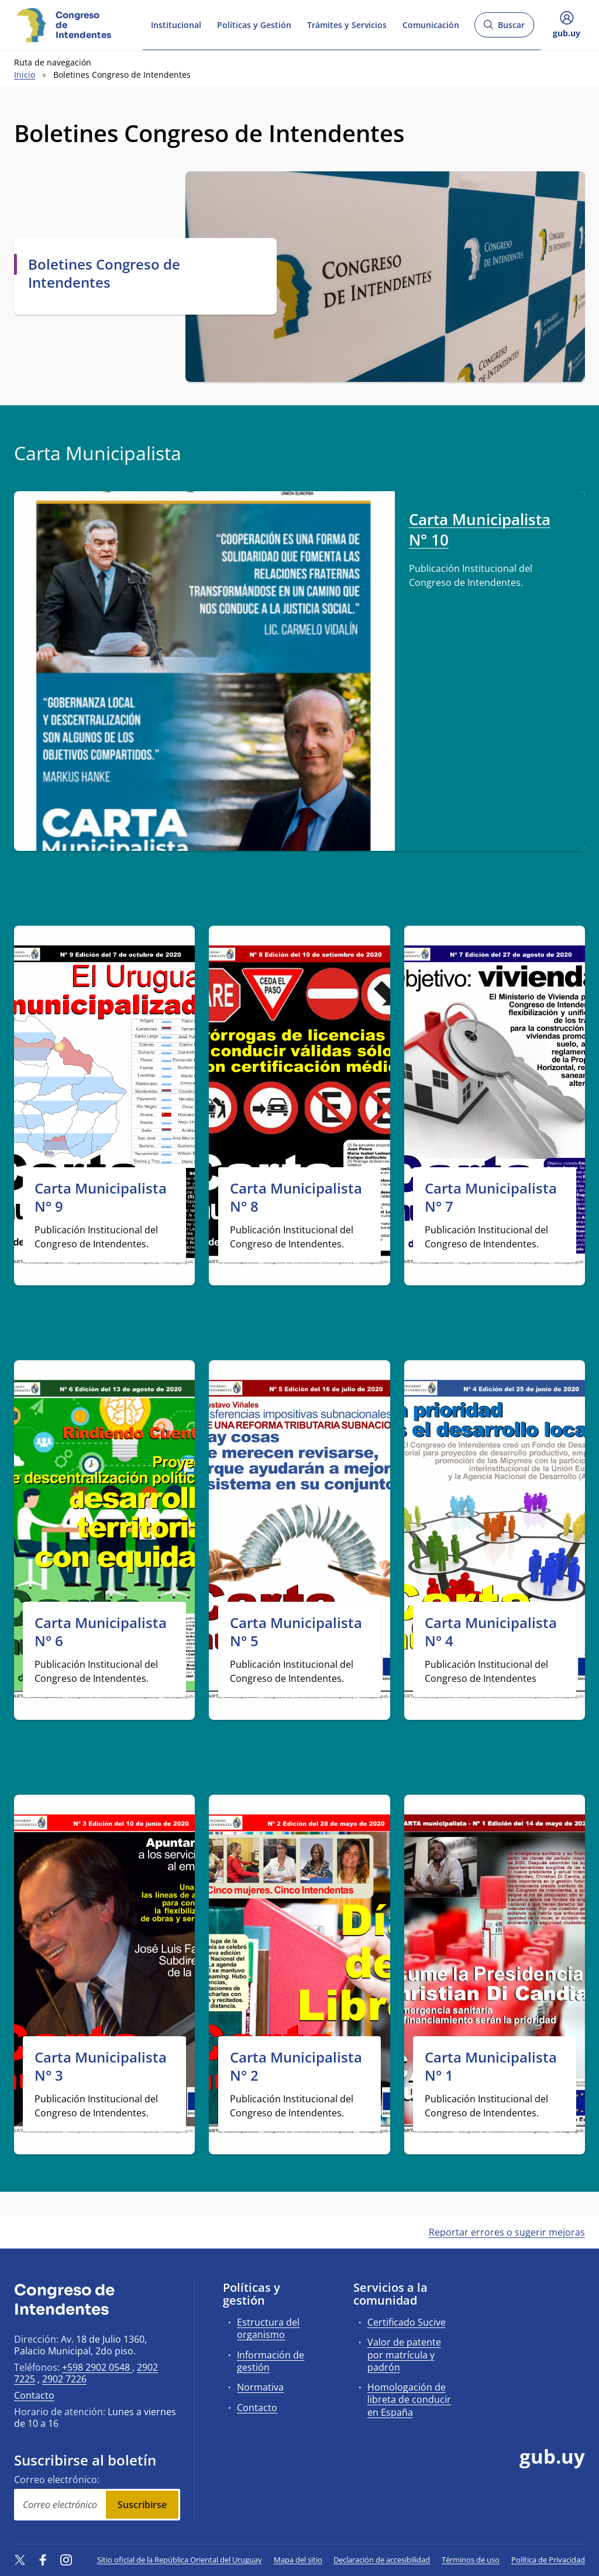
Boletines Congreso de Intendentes (104, 273)
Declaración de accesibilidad (381, 2559)
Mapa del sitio (298, 2559)
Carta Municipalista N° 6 (101, 1631)
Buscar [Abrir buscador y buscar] (504, 28)
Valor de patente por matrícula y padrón (404, 2354)
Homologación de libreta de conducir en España (409, 2399)
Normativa (260, 2387)
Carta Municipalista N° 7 (491, 1197)
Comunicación (430, 24)
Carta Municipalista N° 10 (479, 529)
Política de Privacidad (548, 2559)
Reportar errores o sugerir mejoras (507, 2232)
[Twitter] (20, 2559)
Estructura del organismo (268, 2328)
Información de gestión (270, 2361)
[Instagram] (66, 2559)
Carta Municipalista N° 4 (491, 1631)
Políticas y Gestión (254, 24)
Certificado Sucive (406, 2322)
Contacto (34, 2395)
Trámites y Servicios (347, 24)
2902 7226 (64, 2378)
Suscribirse (142, 2504)
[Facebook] (43, 2559)
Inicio (24, 74)
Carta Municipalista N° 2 (296, 2066)
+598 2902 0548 (97, 2367)
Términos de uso (471, 2559)
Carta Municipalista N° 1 (491, 2066)
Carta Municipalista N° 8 (296, 1197)
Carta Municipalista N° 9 (101, 1197)
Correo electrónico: (56, 2479)
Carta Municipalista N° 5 (296, 1631)
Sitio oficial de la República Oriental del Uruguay (179, 2559)
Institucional (176, 24)
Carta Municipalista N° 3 (101, 2066)
